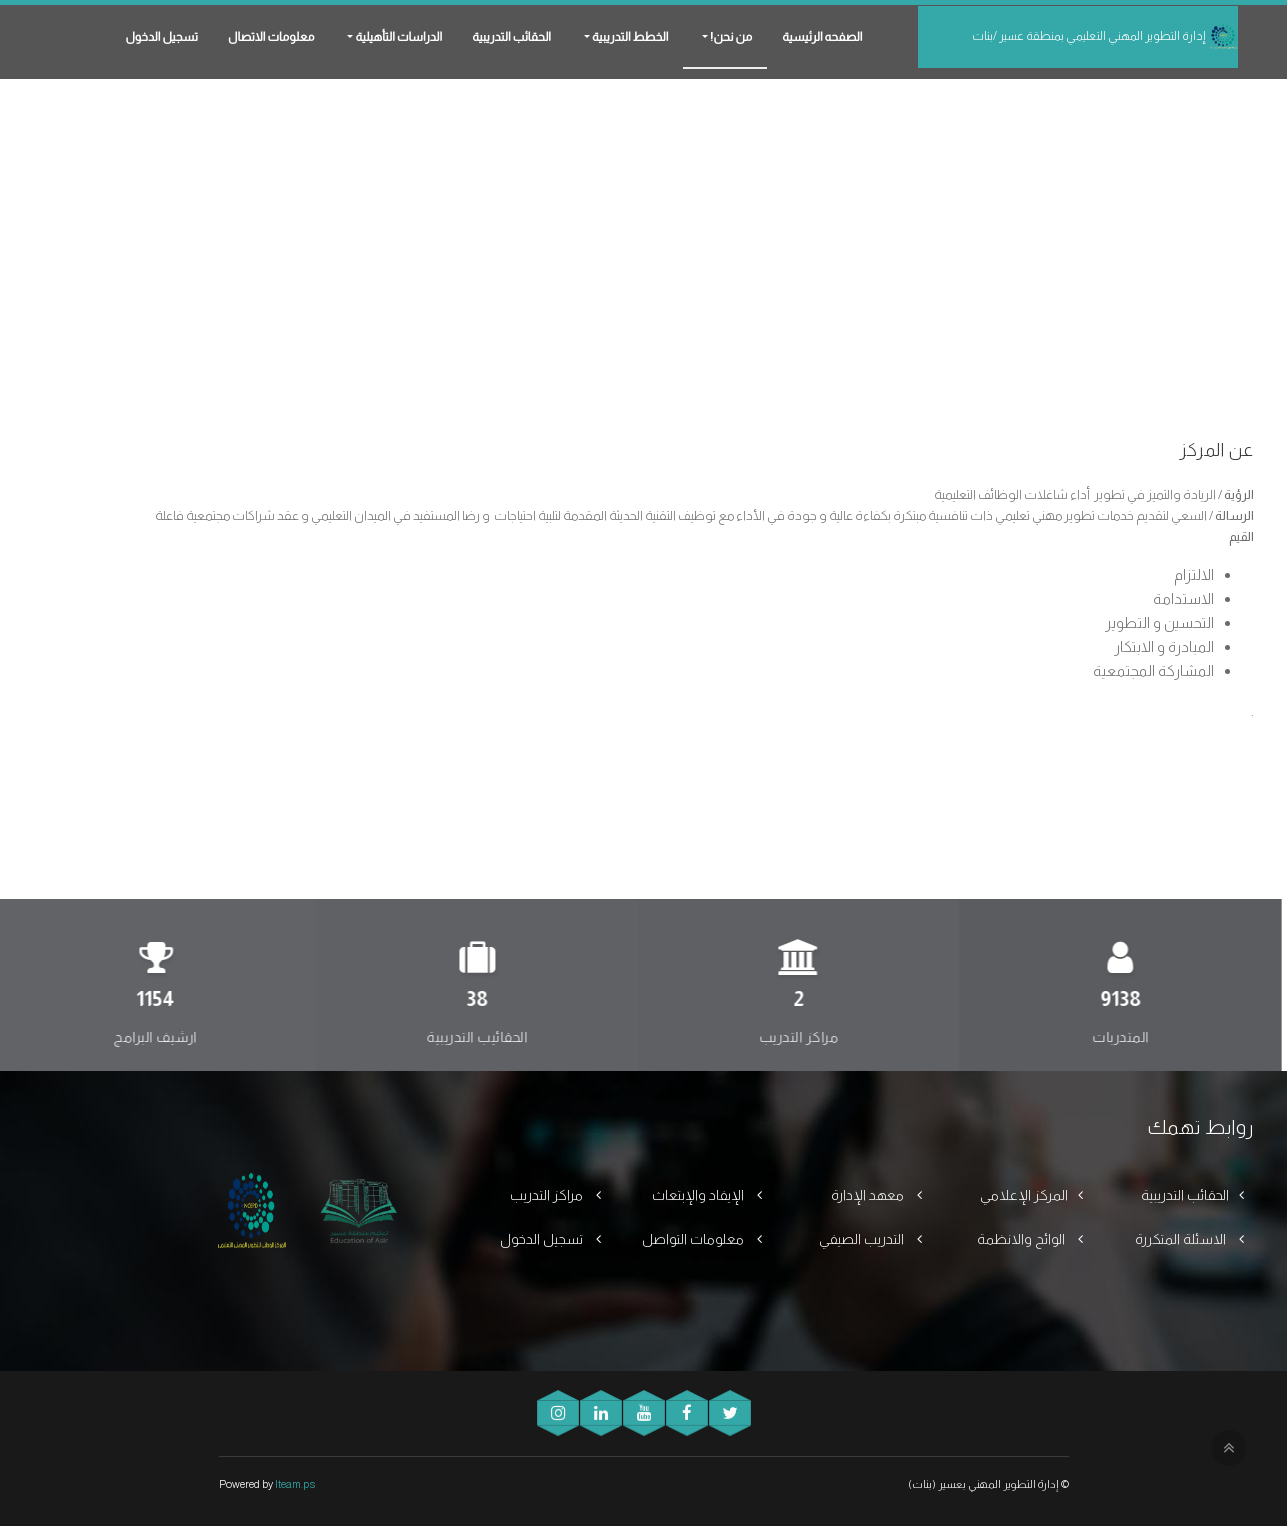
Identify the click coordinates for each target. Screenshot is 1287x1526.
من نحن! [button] (730, 37)
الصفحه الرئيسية (822, 37)
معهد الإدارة (869, 1195)
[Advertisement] (644, 220)
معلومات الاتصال (271, 37)
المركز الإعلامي (1024, 1195)
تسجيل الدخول (161, 37)
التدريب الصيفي (863, 1239)
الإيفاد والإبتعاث (699, 1195)
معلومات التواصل (694, 1239)
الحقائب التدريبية (511, 37)
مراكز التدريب (548, 1195)
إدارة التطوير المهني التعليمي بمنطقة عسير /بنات (1105, 37)
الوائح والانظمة (1022, 1239)
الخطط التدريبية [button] (629, 37)
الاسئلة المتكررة (1182, 1239)
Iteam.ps (295, 1484)
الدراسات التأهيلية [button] (397, 37)
